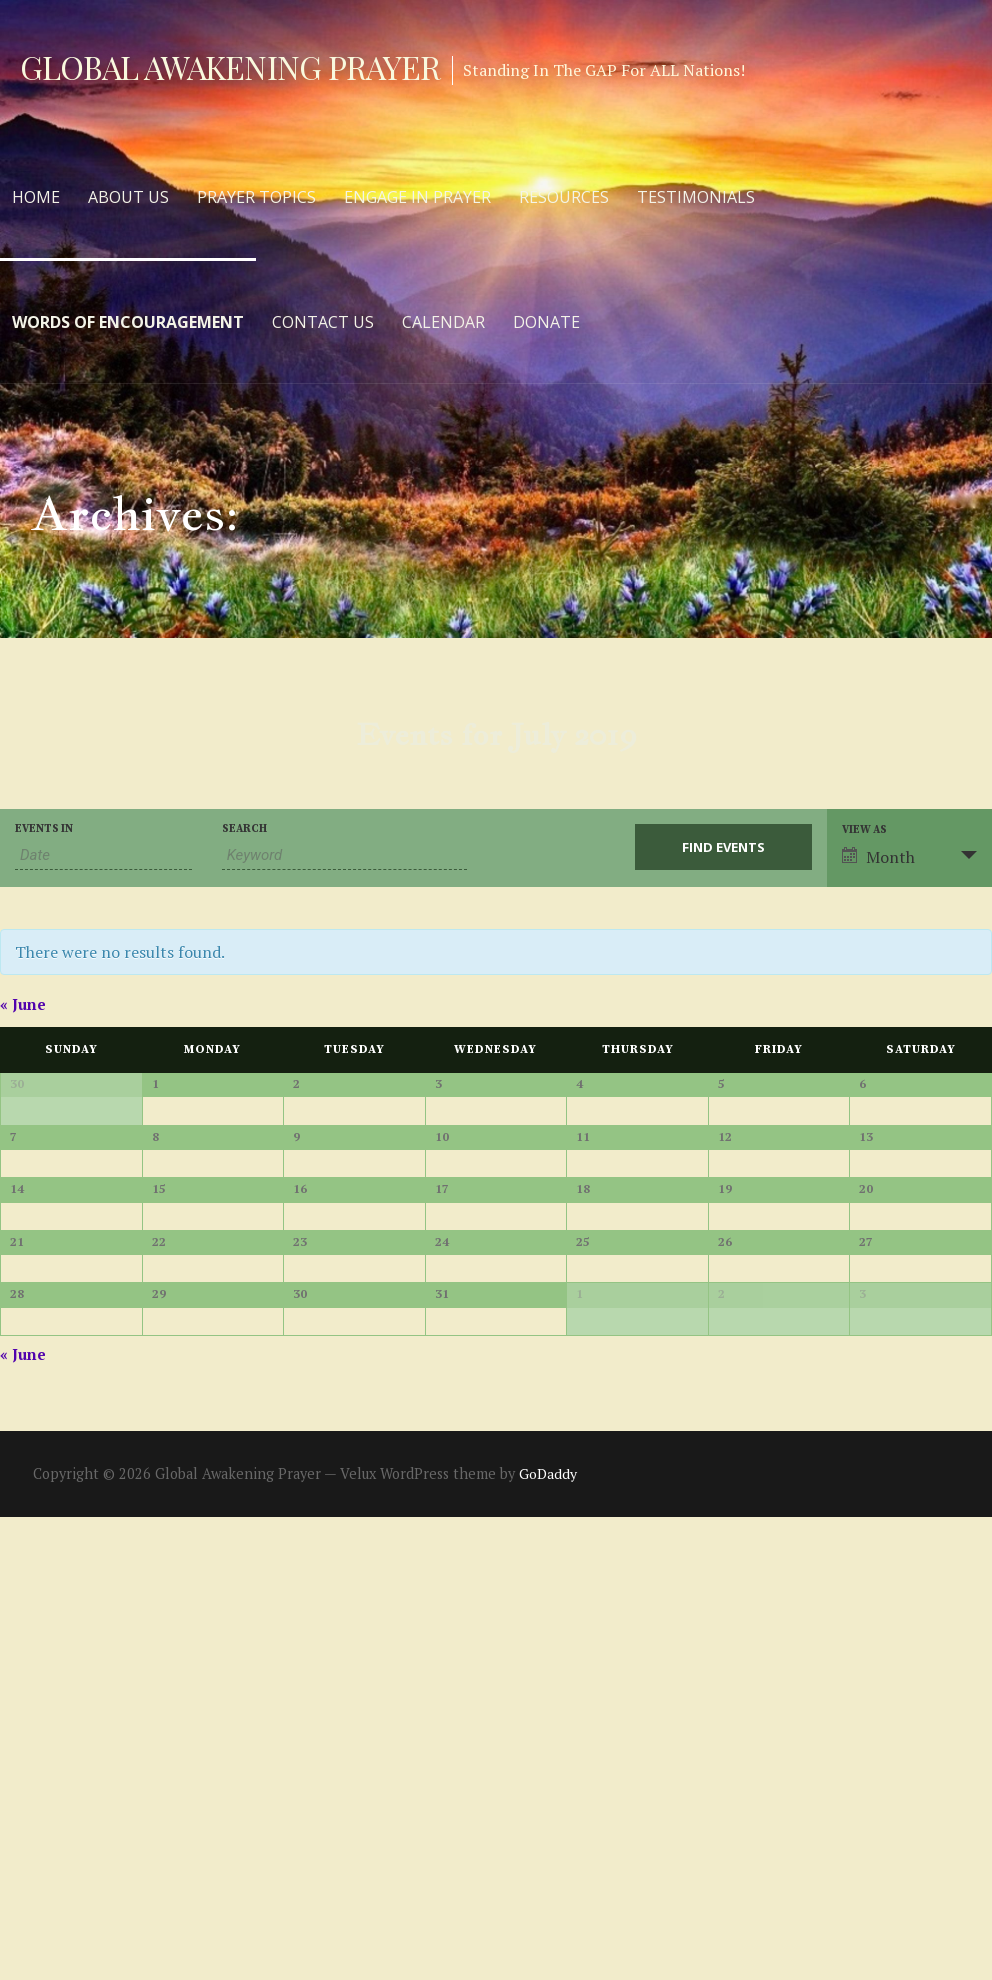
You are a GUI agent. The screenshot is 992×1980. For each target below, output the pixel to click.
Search (244, 829)
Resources (564, 197)
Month (878, 857)
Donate (546, 322)
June (23, 1004)
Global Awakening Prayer (230, 66)
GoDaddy (548, 1936)
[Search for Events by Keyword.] (345, 855)
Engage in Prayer (417, 197)
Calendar (443, 322)
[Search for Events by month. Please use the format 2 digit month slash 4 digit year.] (103, 855)
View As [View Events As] (864, 830)
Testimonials (696, 197)
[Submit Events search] (723, 847)
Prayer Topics (256, 197)
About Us (128, 197)
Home (36, 197)
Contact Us (323, 322)
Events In (44, 829)
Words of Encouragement (128, 322)
